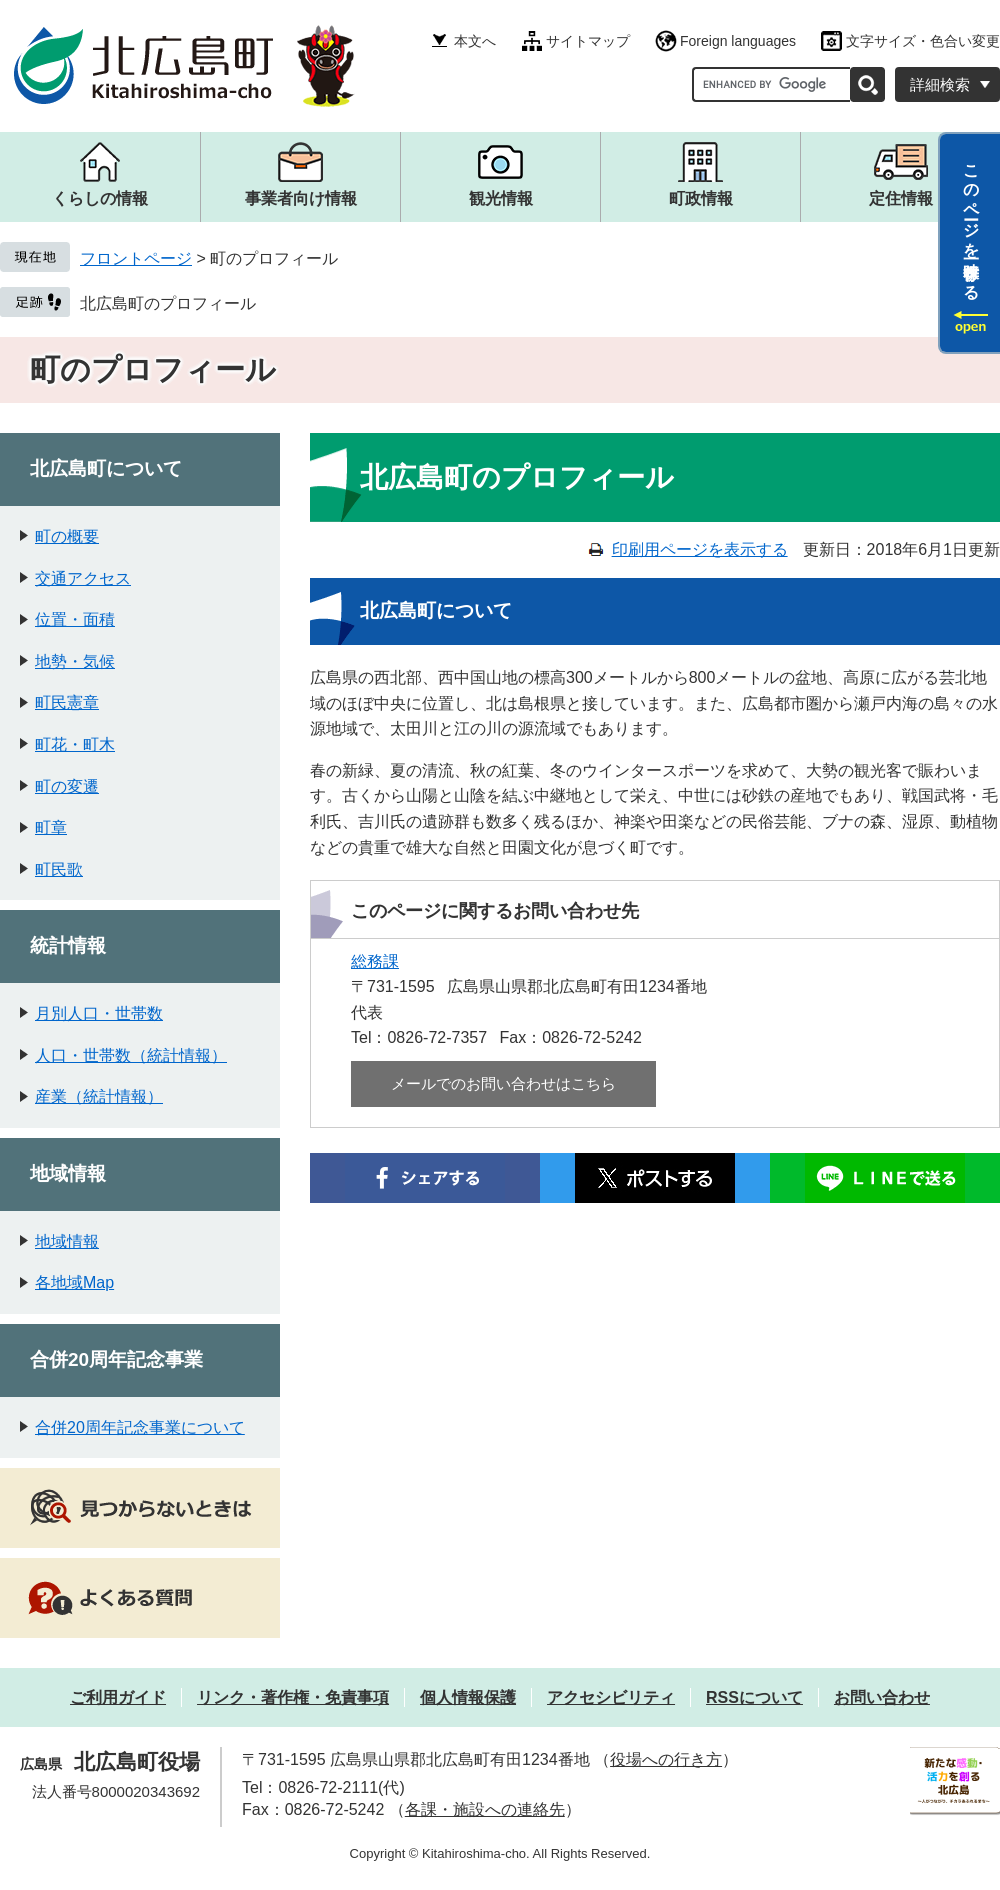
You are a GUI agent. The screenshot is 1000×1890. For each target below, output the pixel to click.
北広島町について (106, 468)
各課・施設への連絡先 (485, 1809)
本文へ (475, 41)
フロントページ (136, 258)
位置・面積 (75, 619)
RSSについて (754, 1697)
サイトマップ (588, 41)
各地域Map (74, 1282)
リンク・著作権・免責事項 (293, 1697)
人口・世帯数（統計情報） (131, 1055)
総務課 (375, 961)
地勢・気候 (75, 661)
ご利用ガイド (118, 1697)
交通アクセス (83, 578)
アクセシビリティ (611, 1697)
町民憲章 (67, 702)
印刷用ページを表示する (700, 549)
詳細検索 (940, 84)
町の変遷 (67, 786)
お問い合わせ (882, 1697)
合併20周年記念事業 (116, 1359)
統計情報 (68, 945)
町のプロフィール (153, 369)
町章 (51, 827)
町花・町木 (75, 744)
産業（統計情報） (99, 1096)
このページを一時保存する (971, 223)
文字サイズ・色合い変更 (923, 41)
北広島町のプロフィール (168, 303)
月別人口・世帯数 (99, 1013)
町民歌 (59, 869)
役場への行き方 (666, 1759)
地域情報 (68, 1173)
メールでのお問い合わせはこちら (503, 1083)
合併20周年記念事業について (140, 1427)
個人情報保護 (468, 1697)
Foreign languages (738, 41)
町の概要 (67, 536)
